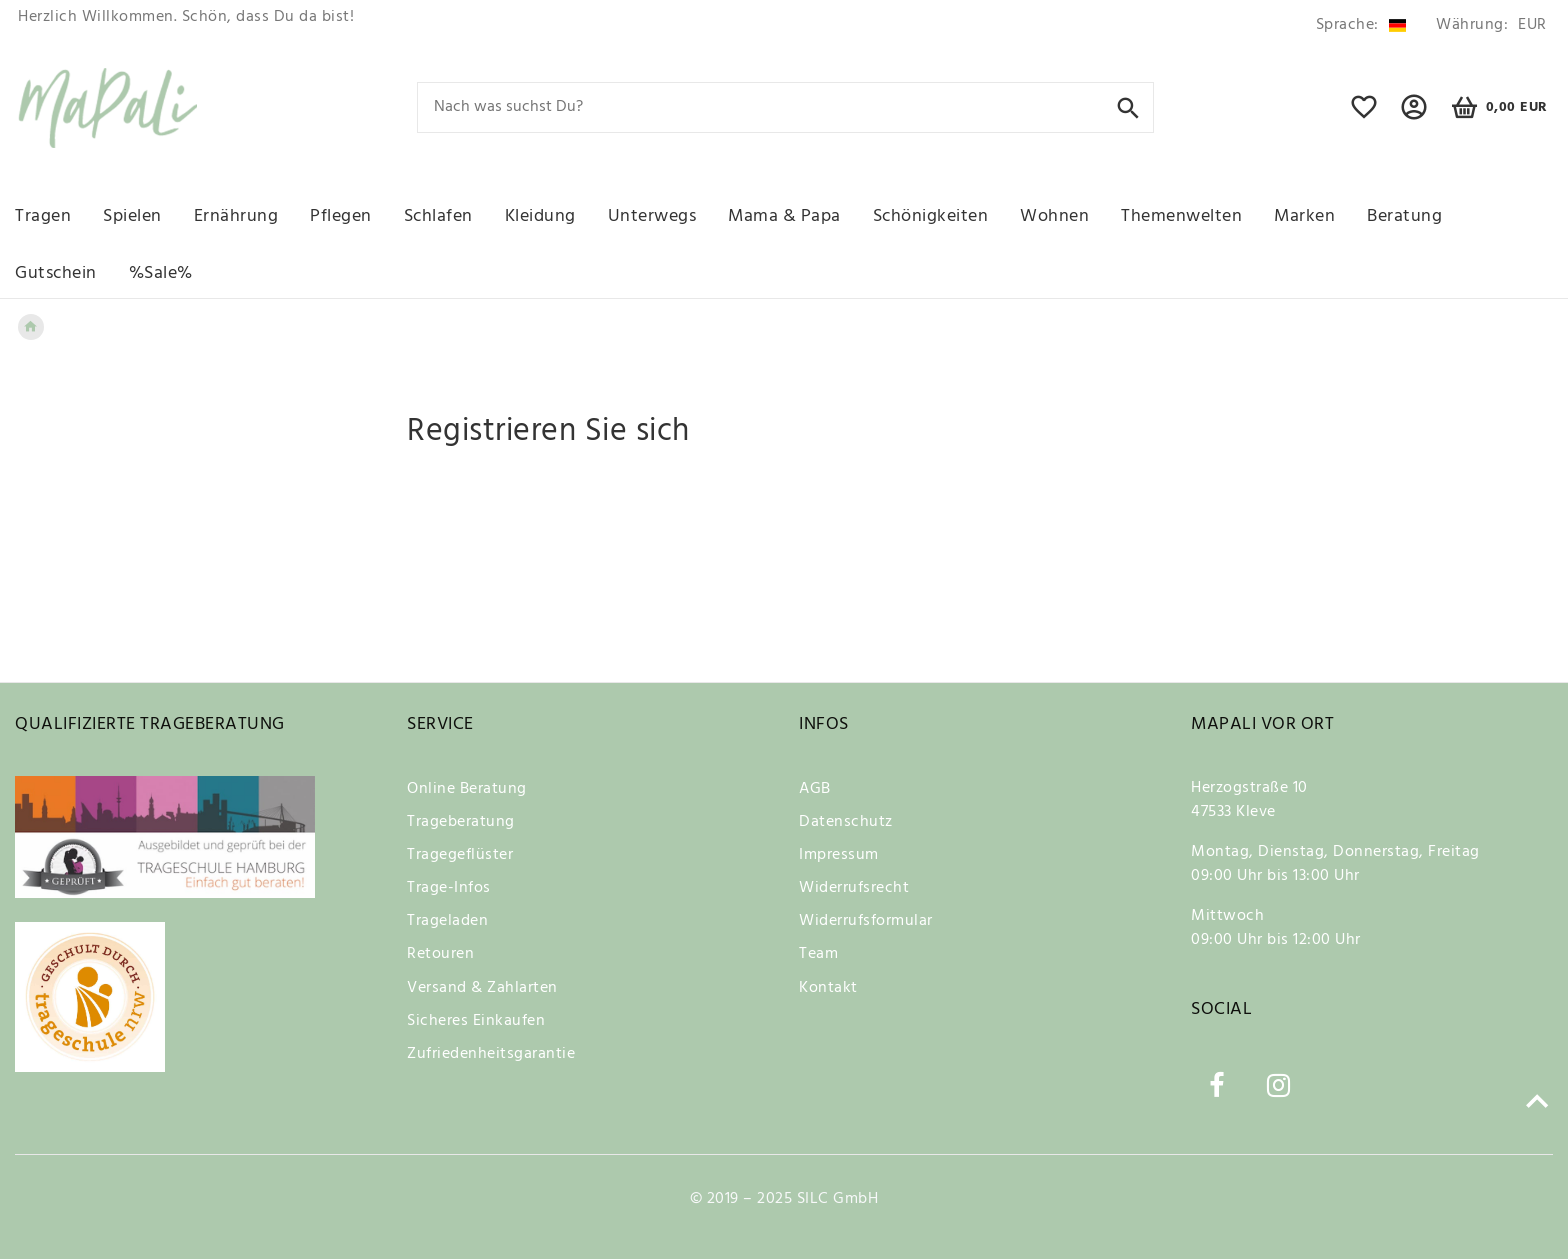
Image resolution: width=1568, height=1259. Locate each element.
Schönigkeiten (931, 216)
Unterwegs (652, 216)
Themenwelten (1181, 216)
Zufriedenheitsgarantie (491, 1054)
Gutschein (56, 273)
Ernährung (236, 216)
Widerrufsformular (866, 921)
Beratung (1404, 216)
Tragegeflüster (460, 855)
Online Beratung (467, 789)
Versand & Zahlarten (482, 988)
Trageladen (447, 921)
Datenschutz (846, 822)
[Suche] (1128, 106)
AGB (815, 789)
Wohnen (1054, 216)
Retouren (440, 954)
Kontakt (828, 988)
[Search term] (786, 107)
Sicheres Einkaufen (476, 1021)
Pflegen (341, 216)
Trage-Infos (449, 888)
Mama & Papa (784, 216)
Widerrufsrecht (854, 888)
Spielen (132, 216)
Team (818, 954)
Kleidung (540, 216)
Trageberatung (461, 822)
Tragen (43, 216)
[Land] (1361, 25)
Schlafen (438, 216)
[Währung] (1488, 25)
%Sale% (161, 273)
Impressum (839, 855)
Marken (1304, 216)
